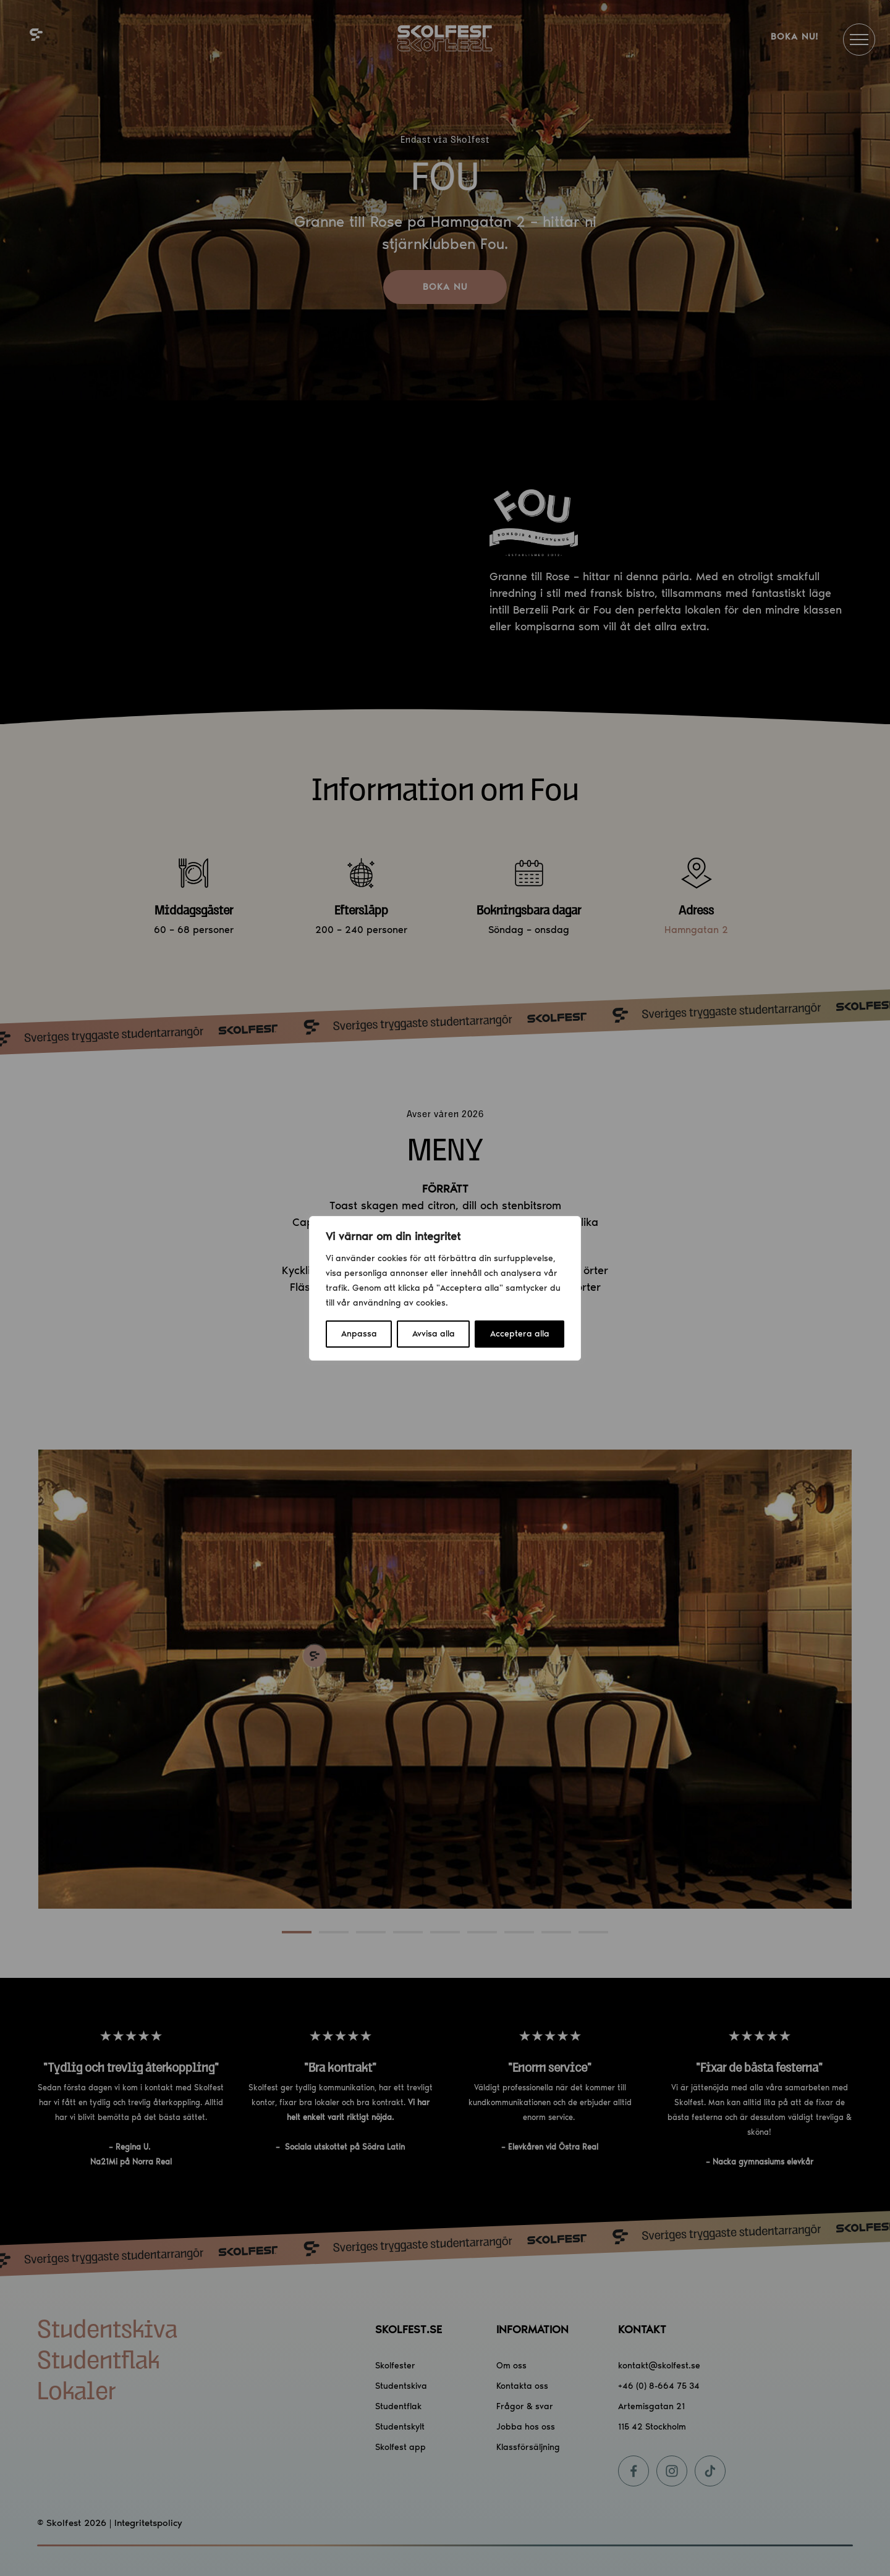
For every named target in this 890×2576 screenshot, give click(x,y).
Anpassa (359, 1333)
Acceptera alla (519, 1333)
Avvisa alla (433, 1333)
